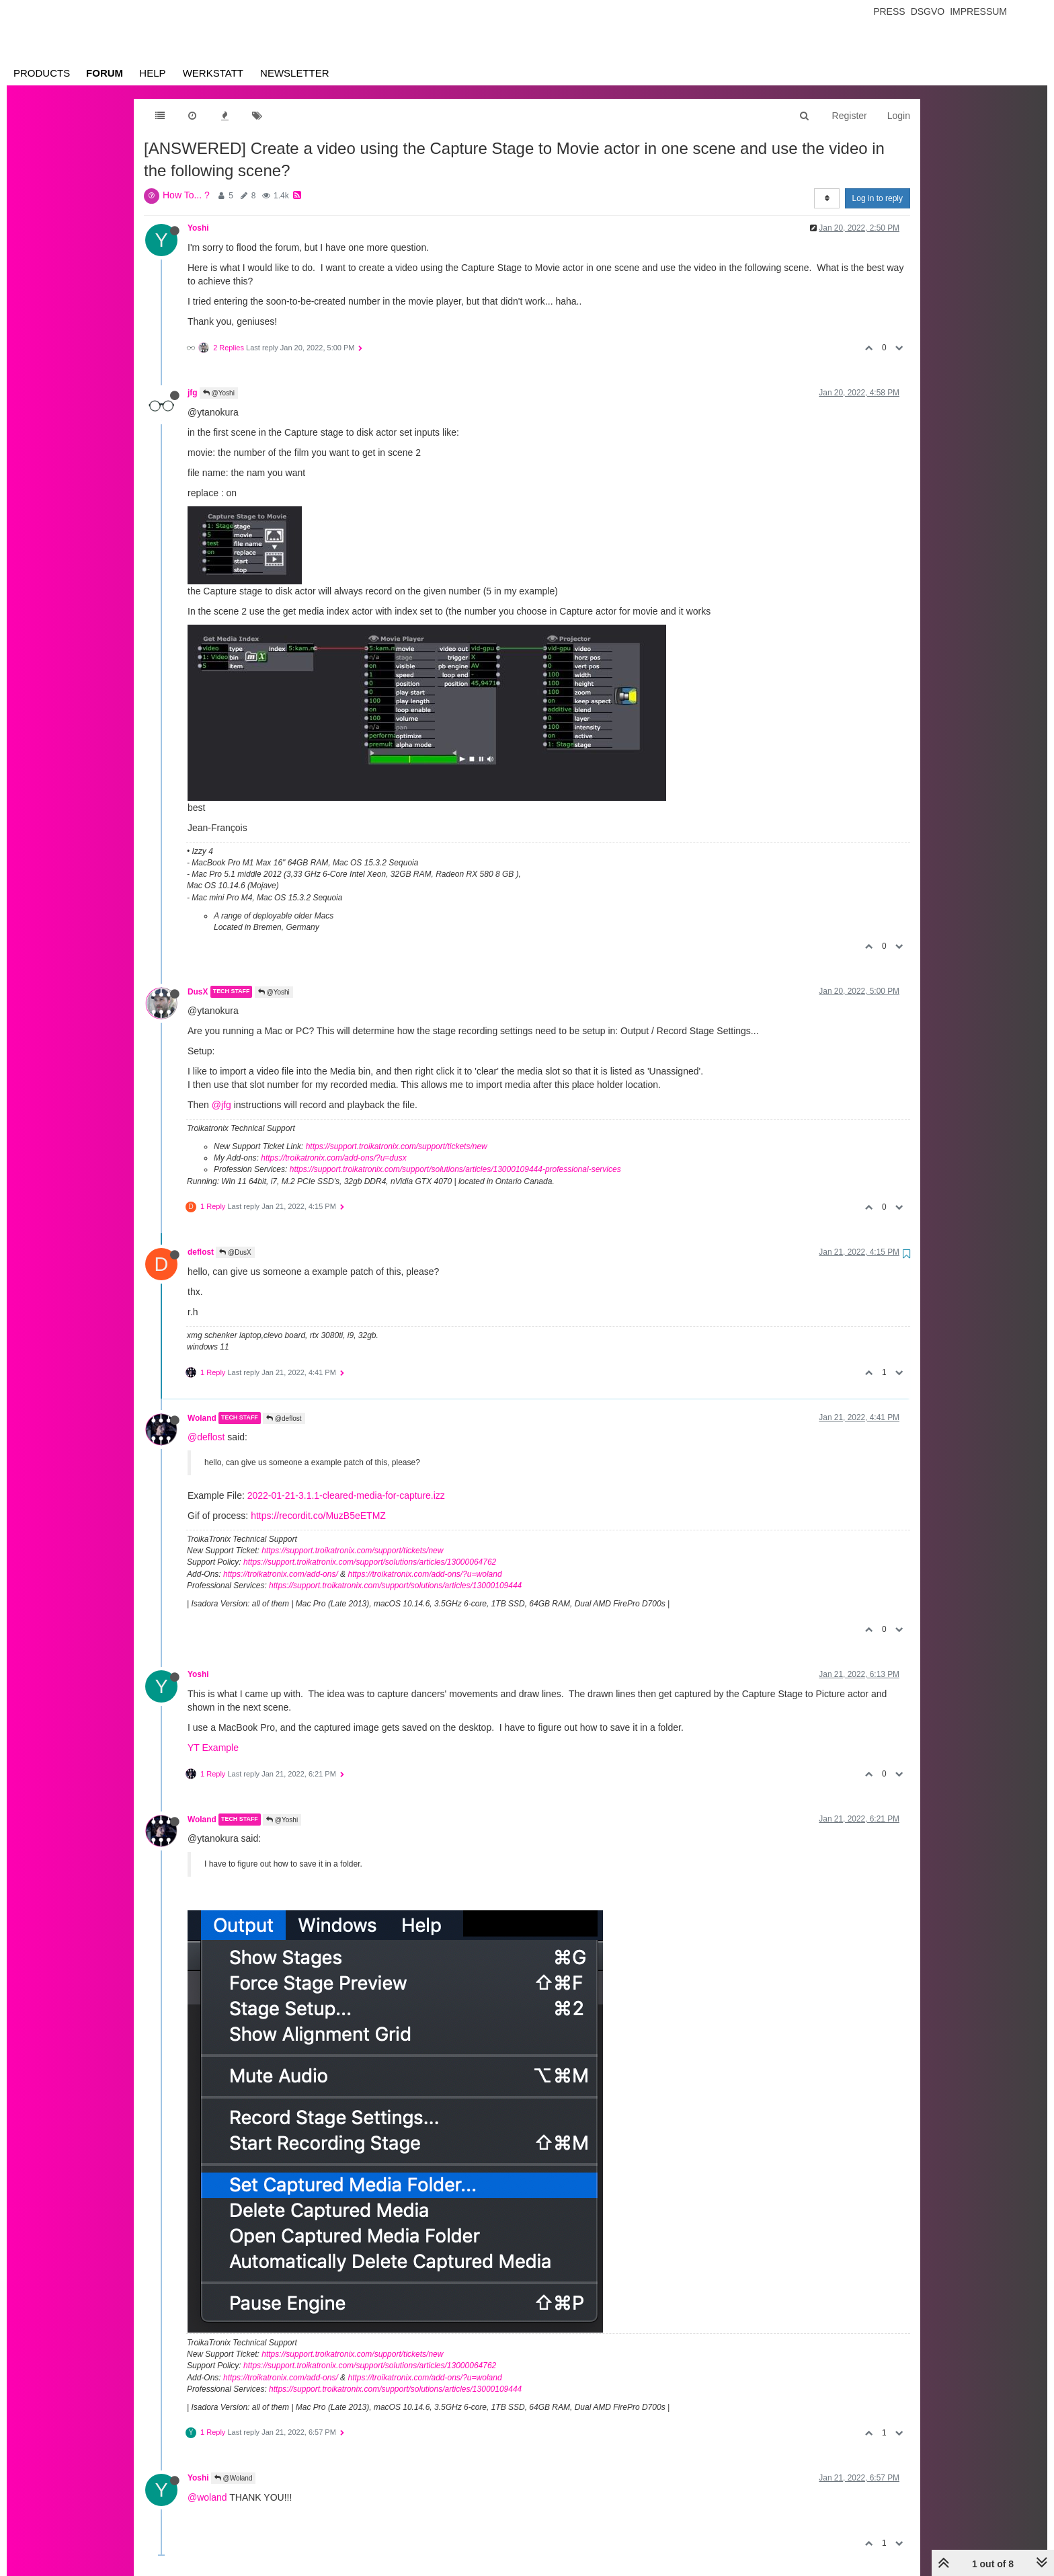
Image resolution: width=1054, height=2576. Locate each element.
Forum (104, 73)
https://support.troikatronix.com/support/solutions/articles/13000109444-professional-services (455, 1169)
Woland (202, 1418)
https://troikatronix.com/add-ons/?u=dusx (333, 1158)
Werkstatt (213, 73)
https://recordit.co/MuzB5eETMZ (318, 1515)
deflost (201, 1252)
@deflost (283, 1418)
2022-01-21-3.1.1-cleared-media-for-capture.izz (346, 1495)
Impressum (978, 11)
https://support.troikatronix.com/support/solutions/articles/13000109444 (395, 1585)
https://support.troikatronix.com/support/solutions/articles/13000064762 (369, 1562)
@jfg (221, 1104)
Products (41, 73)
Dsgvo (928, 11)
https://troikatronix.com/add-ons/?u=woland (424, 1574)
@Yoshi (219, 393)
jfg (193, 392)
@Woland (233, 2478)
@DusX (235, 1252)
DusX (198, 992)
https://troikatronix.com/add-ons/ (280, 1574)
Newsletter (294, 73)
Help (152, 73)
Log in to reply (877, 198)
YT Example (213, 1747)
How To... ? (186, 195)
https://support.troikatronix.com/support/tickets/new (396, 1146)
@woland (207, 2497)
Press (889, 11)
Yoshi (198, 228)
